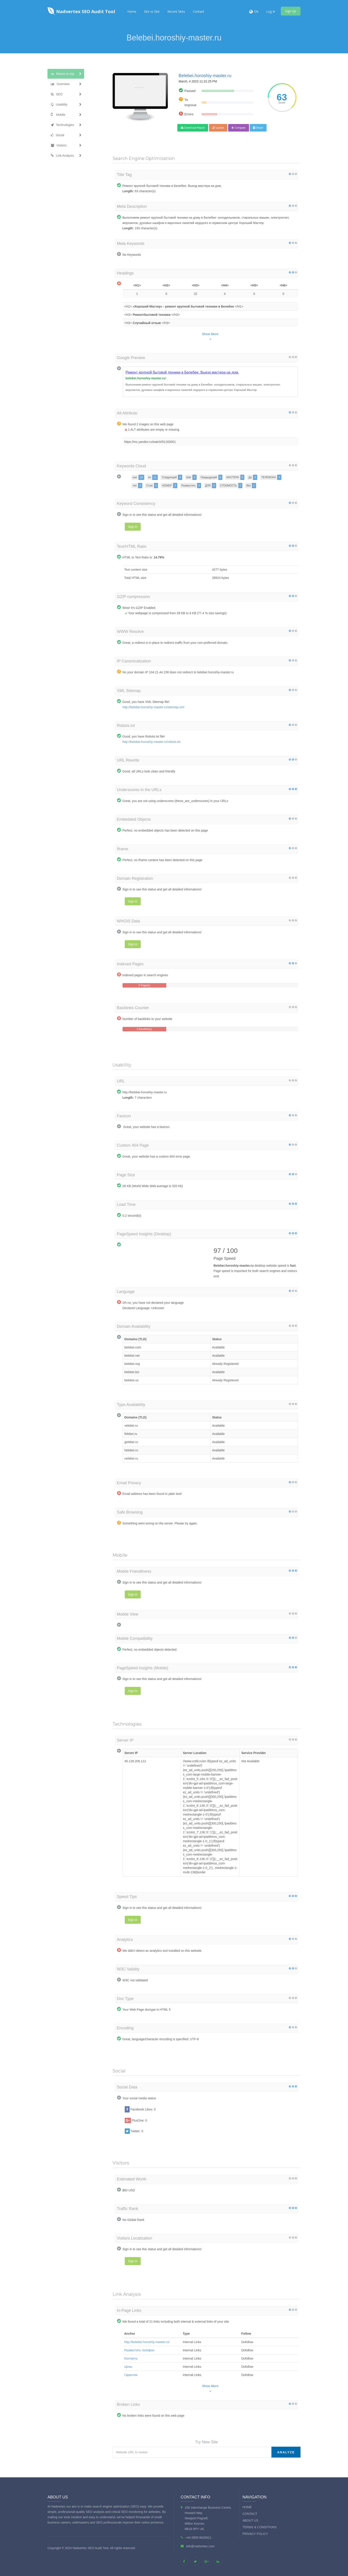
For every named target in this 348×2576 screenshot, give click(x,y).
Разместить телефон (139, 2350)
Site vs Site (152, 11)
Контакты (131, 2358)
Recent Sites (176, 11)
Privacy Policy (255, 2534)
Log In (270, 11)
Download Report (193, 127)
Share (258, 127)
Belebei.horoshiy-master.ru (205, 75)
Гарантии (131, 2375)
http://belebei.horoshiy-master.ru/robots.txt (151, 742)
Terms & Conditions (260, 2527)
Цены (128, 2366)
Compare (238, 127)
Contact (198, 11)
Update (218, 127)
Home (131, 11)
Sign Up (290, 11)
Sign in (133, 526)
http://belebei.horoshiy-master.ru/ (147, 2342)
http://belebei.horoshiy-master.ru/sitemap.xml (153, 707)
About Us (250, 2520)
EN (256, 11)
